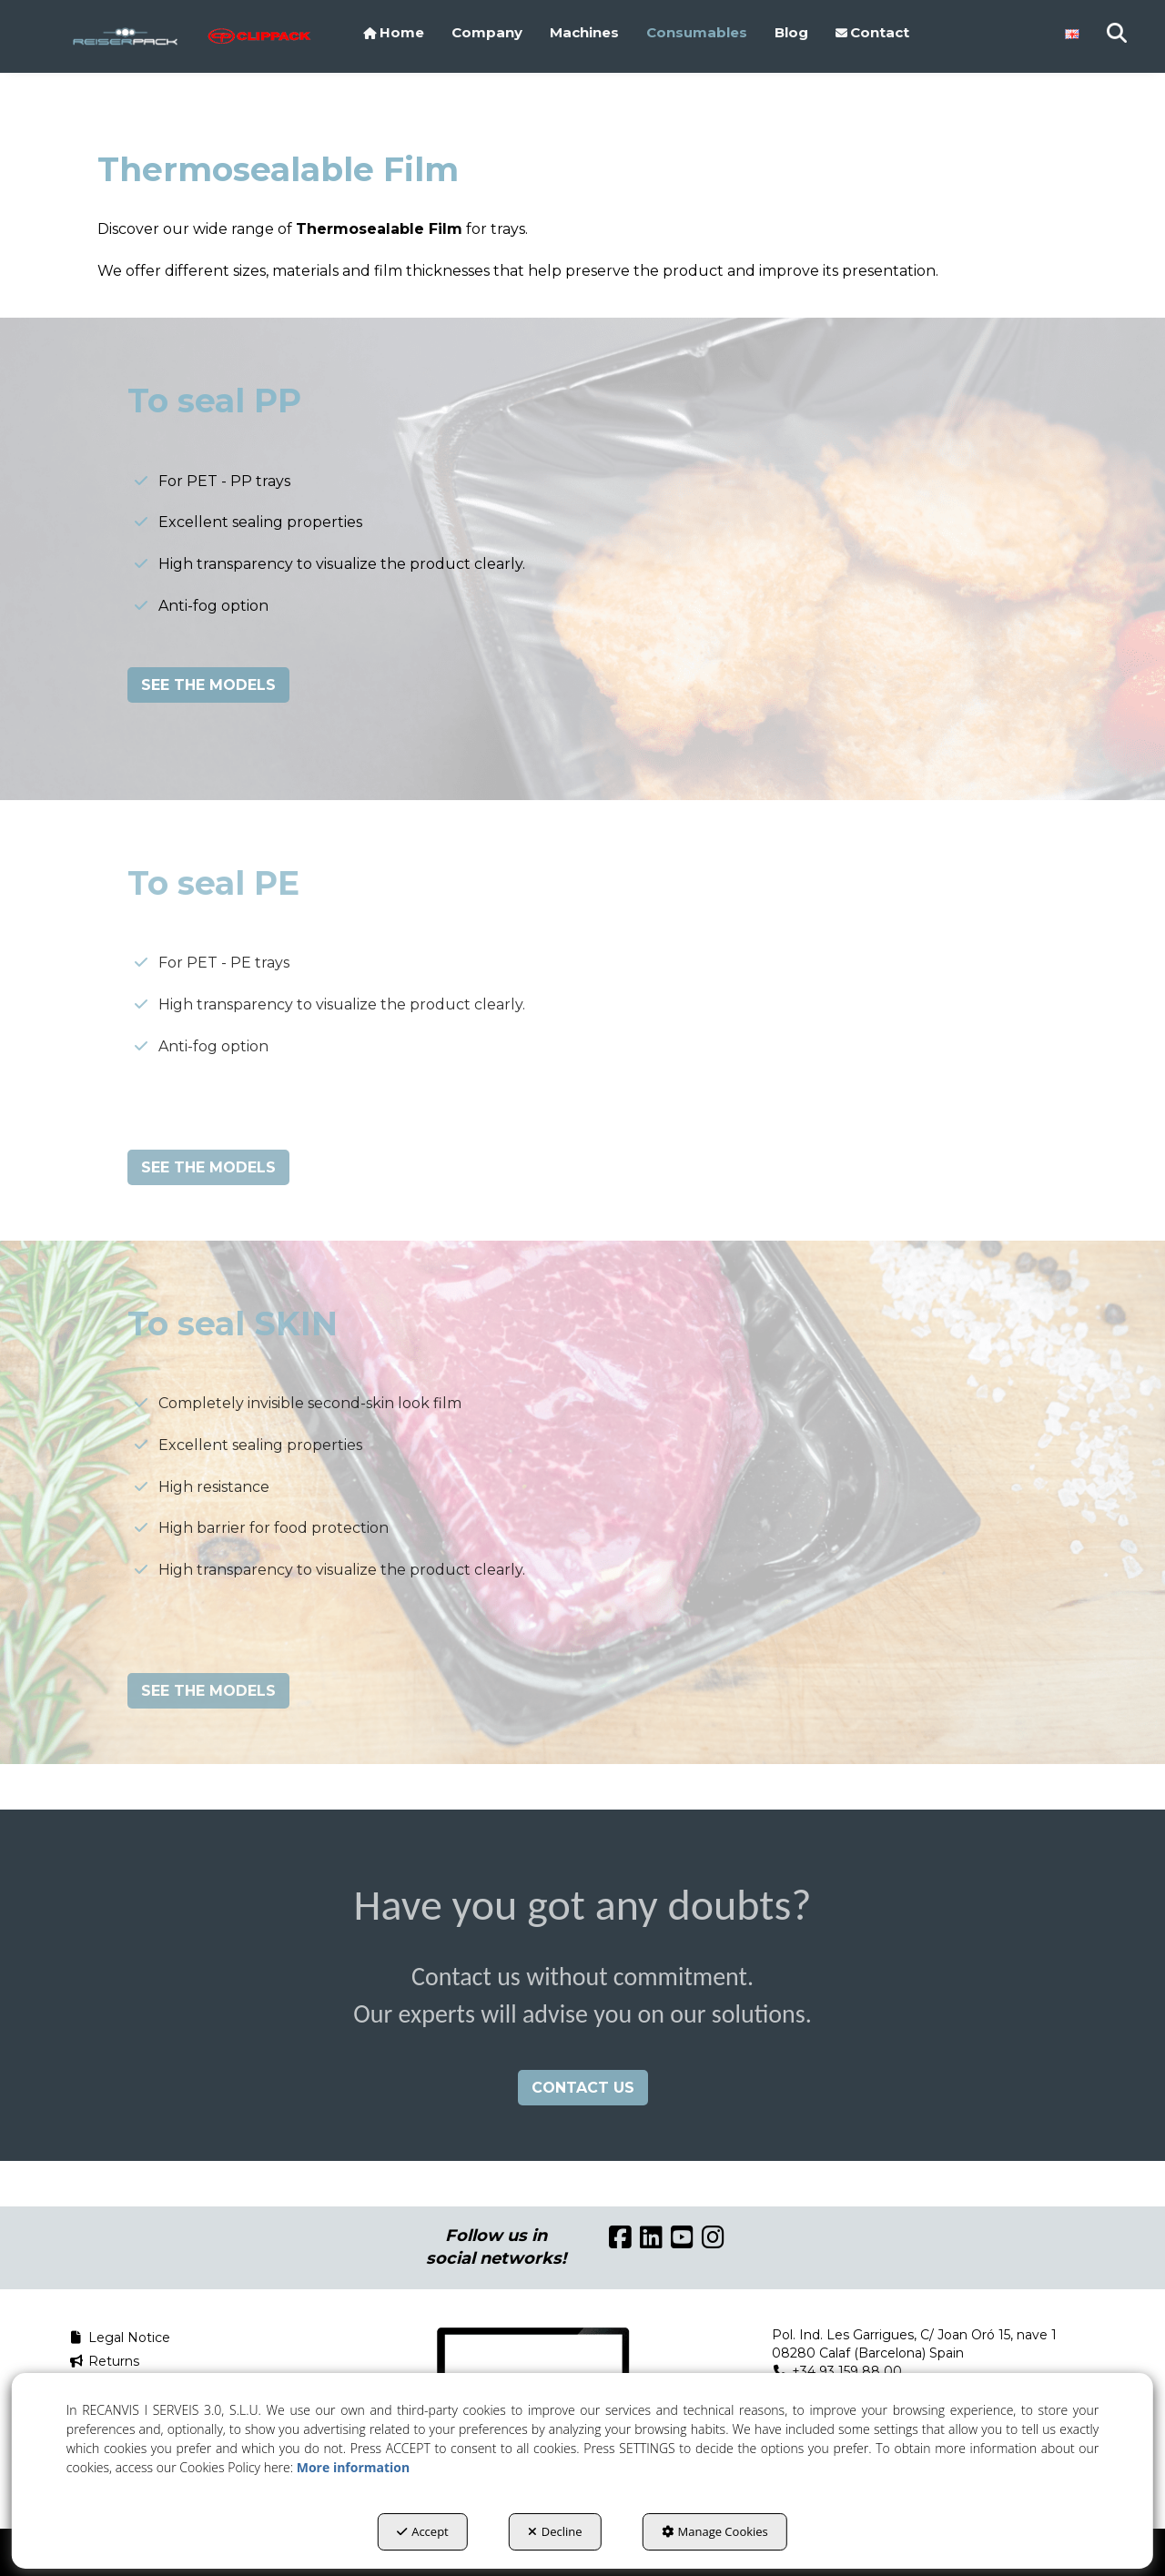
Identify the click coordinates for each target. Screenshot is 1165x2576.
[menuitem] (394, 33)
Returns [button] (103, 2361)
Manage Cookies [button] (715, 2531)
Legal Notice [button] (119, 2337)
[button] (125, 36)
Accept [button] (423, 2531)
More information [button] (353, 2467)
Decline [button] (555, 2531)
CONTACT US (583, 2087)
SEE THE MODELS (208, 685)
